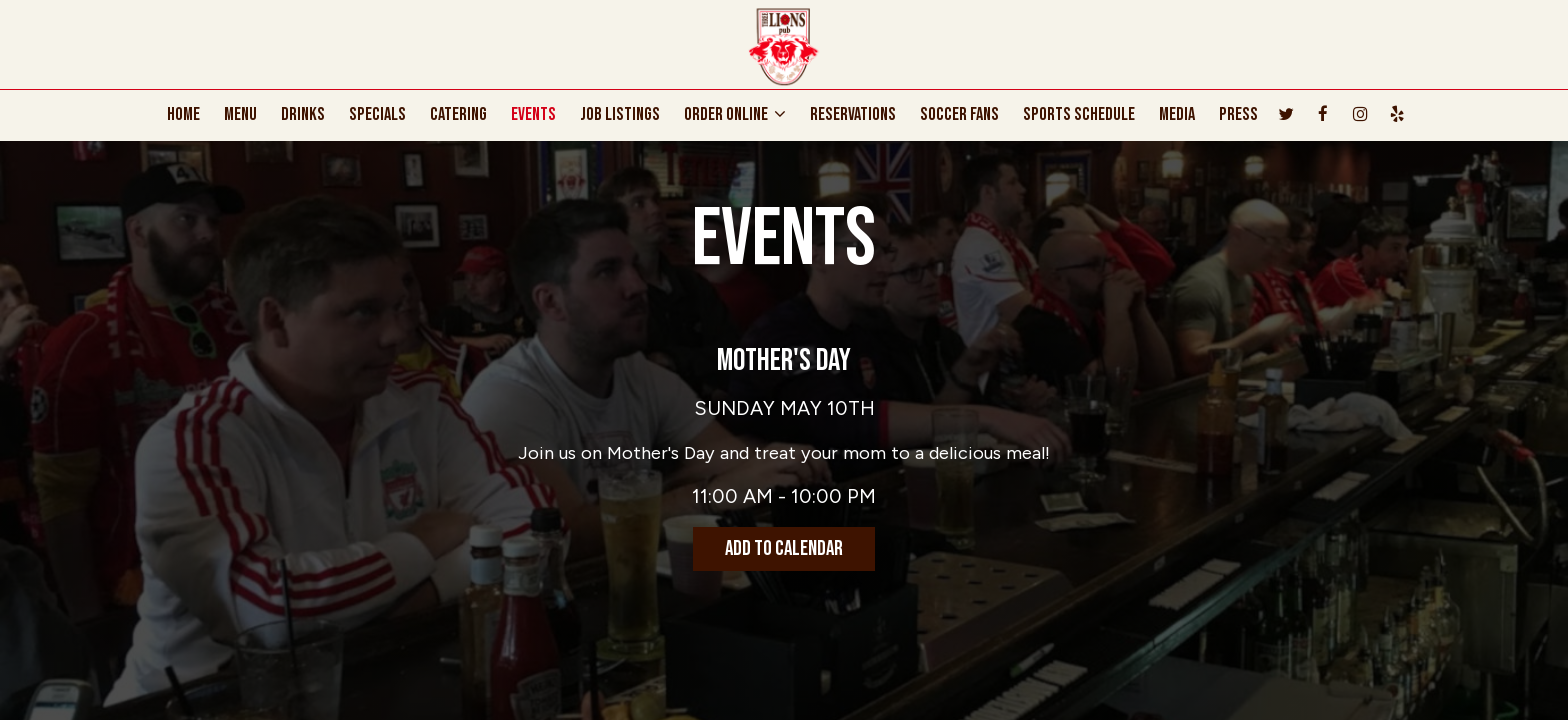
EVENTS (533, 115)
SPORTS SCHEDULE (1079, 115)
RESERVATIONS (853, 115)
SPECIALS (377, 115)
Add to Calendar (784, 548)
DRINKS (303, 115)
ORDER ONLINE (735, 115)
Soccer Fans (959, 115)
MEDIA (1177, 115)
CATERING (458, 115)
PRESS (1238, 115)
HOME (183, 115)
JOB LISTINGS (620, 115)
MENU (240, 115)
